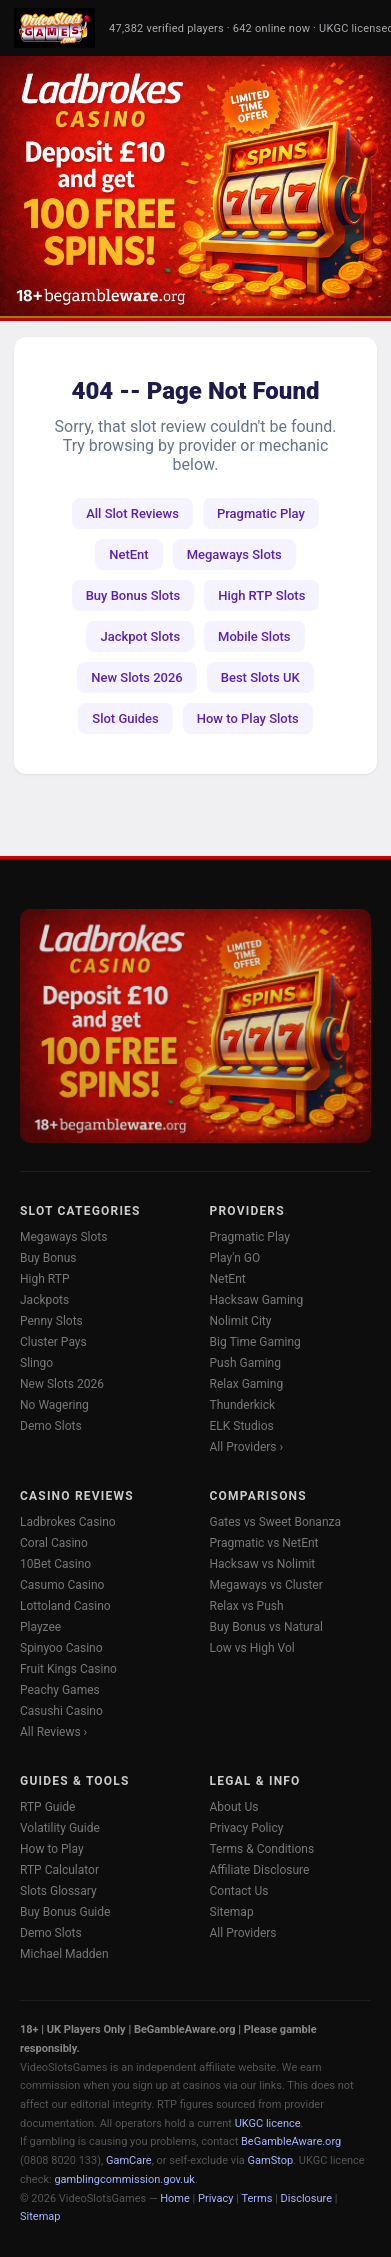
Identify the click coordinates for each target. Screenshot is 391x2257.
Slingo (36, 1363)
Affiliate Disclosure (260, 1870)
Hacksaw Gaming (257, 1300)
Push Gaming (245, 1363)
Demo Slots (51, 1426)
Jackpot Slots (140, 636)
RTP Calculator (59, 1870)
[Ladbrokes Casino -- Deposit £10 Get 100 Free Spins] (195, 186)
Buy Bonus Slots (133, 595)
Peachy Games (60, 1690)
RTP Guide (47, 1807)
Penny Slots (51, 1321)
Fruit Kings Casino (68, 1669)
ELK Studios (242, 1426)
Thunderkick (243, 1405)
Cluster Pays (53, 1342)
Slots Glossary (58, 1891)
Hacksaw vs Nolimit (263, 1564)
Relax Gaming (247, 1384)
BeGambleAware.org (291, 2141)
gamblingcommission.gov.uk (124, 2179)
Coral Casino (54, 1543)
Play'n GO (235, 1258)
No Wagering (54, 1405)
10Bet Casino (55, 1564)
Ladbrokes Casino (68, 1522)
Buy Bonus (48, 1258)
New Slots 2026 (136, 677)
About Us (234, 1807)
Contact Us (239, 1891)
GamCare (129, 2160)
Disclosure (306, 2198)
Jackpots (44, 1300)
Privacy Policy (247, 1828)
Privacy (216, 2198)
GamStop (271, 2160)
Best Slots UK (260, 677)
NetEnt (128, 554)
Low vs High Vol (252, 1648)
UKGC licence (268, 2123)
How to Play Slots (248, 718)
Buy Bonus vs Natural (266, 1627)
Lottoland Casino (65, 1606)
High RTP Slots (261, 595)
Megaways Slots (234, 554)
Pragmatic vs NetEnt (264, 1543)
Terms (257, 2198)
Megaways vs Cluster (266, 1585)
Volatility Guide (60, 1828)
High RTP (44, 1279)
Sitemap (232, 1912)
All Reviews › (53, 1732)
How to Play (52, 1849)
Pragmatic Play (261, 513)
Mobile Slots (254, 636)
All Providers (243, 1933)
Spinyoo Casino (61, 1648)
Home (175, 2198)
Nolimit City (241, 1321)
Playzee (40, 1627)
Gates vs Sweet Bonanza (276, 1522)
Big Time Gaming (255, 1342)
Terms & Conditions (262, 1849)
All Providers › (247, 1447)
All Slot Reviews (132, 513)
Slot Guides (125, 718)
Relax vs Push (247, 1606)
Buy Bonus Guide (65, 1912)
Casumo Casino (62, 1585)
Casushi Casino (61, 1711)
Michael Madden (64, 1954)
